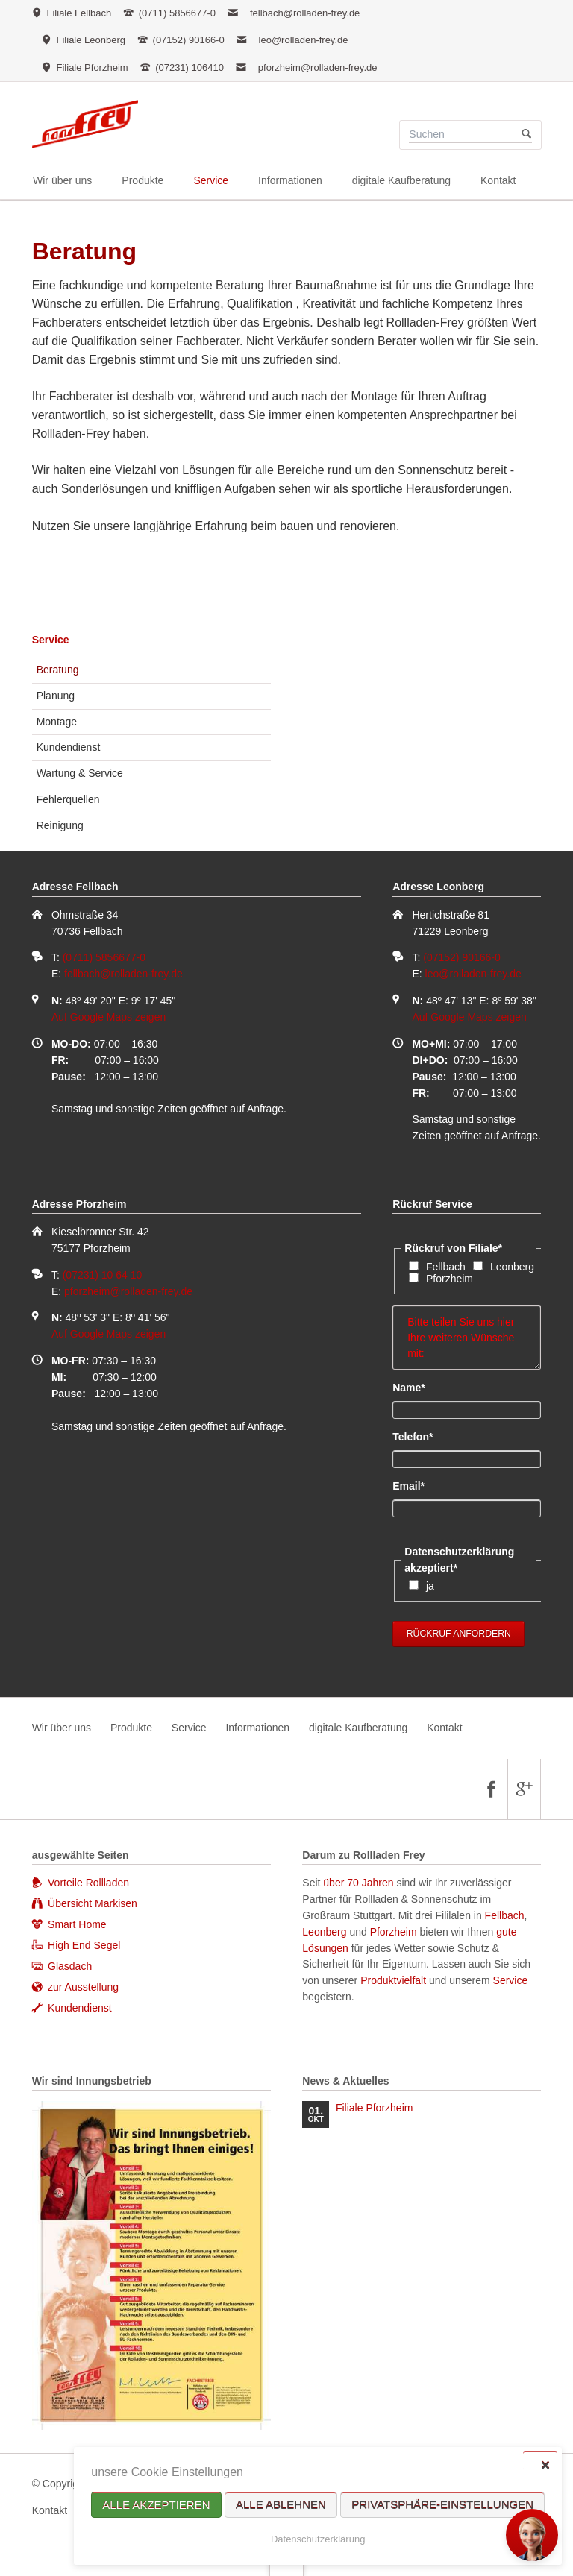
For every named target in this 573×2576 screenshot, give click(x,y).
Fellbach (446, 1267)
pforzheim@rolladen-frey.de (318, 67)
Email (417, 1485)
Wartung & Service (80, 773)
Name (417, 1387)
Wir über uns (61, 1727)
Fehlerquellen (68, 799)
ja (430, 1586)
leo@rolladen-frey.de (303, 39)
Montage (57, 722)
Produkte (131, 1727)
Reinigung (60, 825)
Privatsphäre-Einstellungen (442, 2504)
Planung (56, 696)
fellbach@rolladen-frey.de (305, 13)
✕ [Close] (545, 2464)
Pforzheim (449, 1279)
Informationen (257, 1727)
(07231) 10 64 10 (103, 1275)
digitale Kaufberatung (358, 1727)
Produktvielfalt (393, 1980)
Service (50, 640)
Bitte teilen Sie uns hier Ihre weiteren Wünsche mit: (466, 1337)
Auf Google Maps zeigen (108, 1017)
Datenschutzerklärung (318, 2539)
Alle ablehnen (281, 2504)
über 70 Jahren (359, 1883)
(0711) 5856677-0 (104, 957)
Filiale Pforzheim (374, 2108)
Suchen (526, 135)
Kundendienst (69, 747)
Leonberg (512, 1267)
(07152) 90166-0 (462, 957)
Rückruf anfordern (459, 1633)
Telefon (417, 1436)
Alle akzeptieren (156, 2504)
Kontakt (444, 1727)
